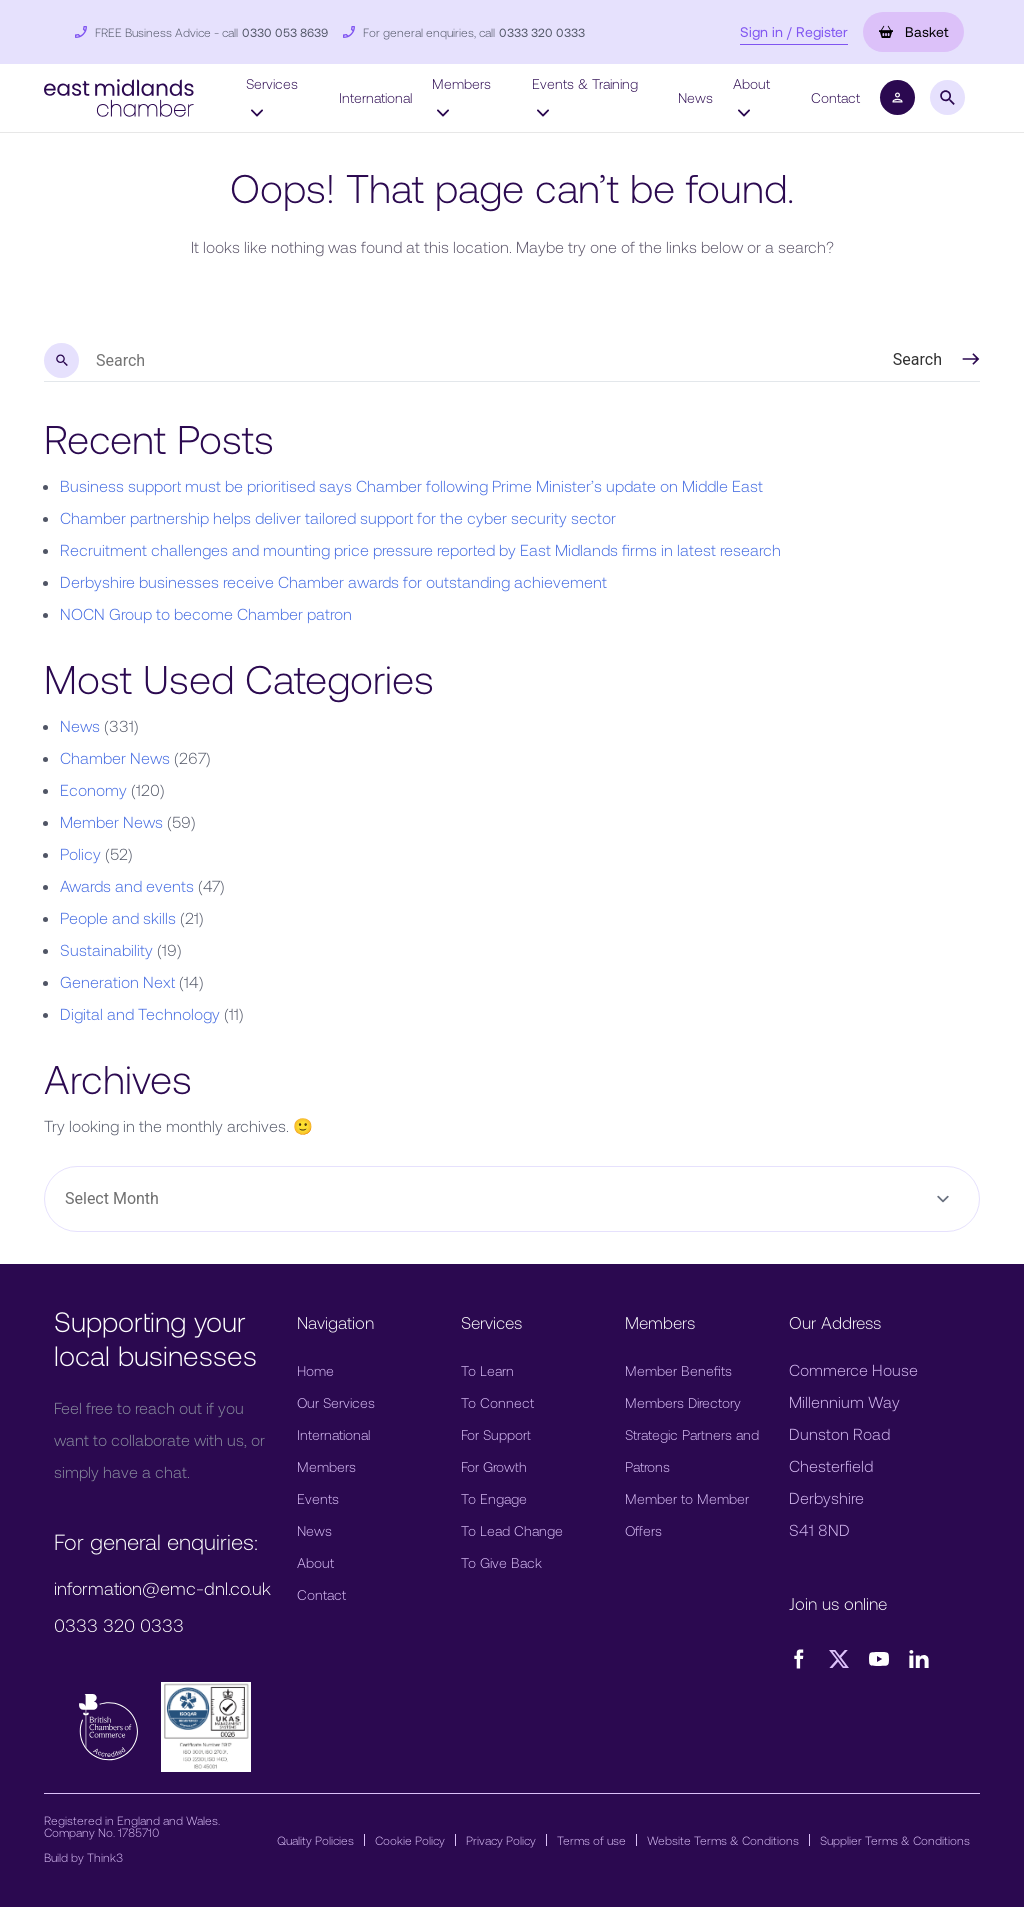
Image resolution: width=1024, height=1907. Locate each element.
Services (272, 97)
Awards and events (127, 885)
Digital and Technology (140, 1013)
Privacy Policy (501, 1840)
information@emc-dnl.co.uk (162, 1588)
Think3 (105, 1857)
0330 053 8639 (285, 32)
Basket (913, 31)
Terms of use (591, 1840)
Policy (80, 853)
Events (318, 1498)
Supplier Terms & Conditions (895, 1840)
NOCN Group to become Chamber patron (206, 613)
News (695, 97)
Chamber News (115, 757)
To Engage (494, 1498)
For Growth (494, 1466)
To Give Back (501, 1562)
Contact (835, 97)
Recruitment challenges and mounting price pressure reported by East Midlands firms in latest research (420, 549)
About (751, 97)
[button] (119, 95)
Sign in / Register (794, 31)
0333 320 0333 (542, 32)
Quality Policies (315, 1840)
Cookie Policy (410, 1840)
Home (315, 1370)
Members (461, 97)
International (375, 97)
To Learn (487, 1370)
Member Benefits (678, 1370)
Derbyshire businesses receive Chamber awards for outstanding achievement (333, 581)
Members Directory (683, 1402)
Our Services (336, 1402)
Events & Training (585, 97)
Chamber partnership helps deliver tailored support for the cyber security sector (338, 517)
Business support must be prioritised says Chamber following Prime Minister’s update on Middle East (411, 485)
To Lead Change (512, 1530)
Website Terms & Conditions (723, 1840)
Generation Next (117, 981)
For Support (496, 1434)
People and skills (118, 917)
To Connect (497, 1402)
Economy (93, 789)
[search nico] (447, 361)
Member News (111, 821)
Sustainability (106, 949)
